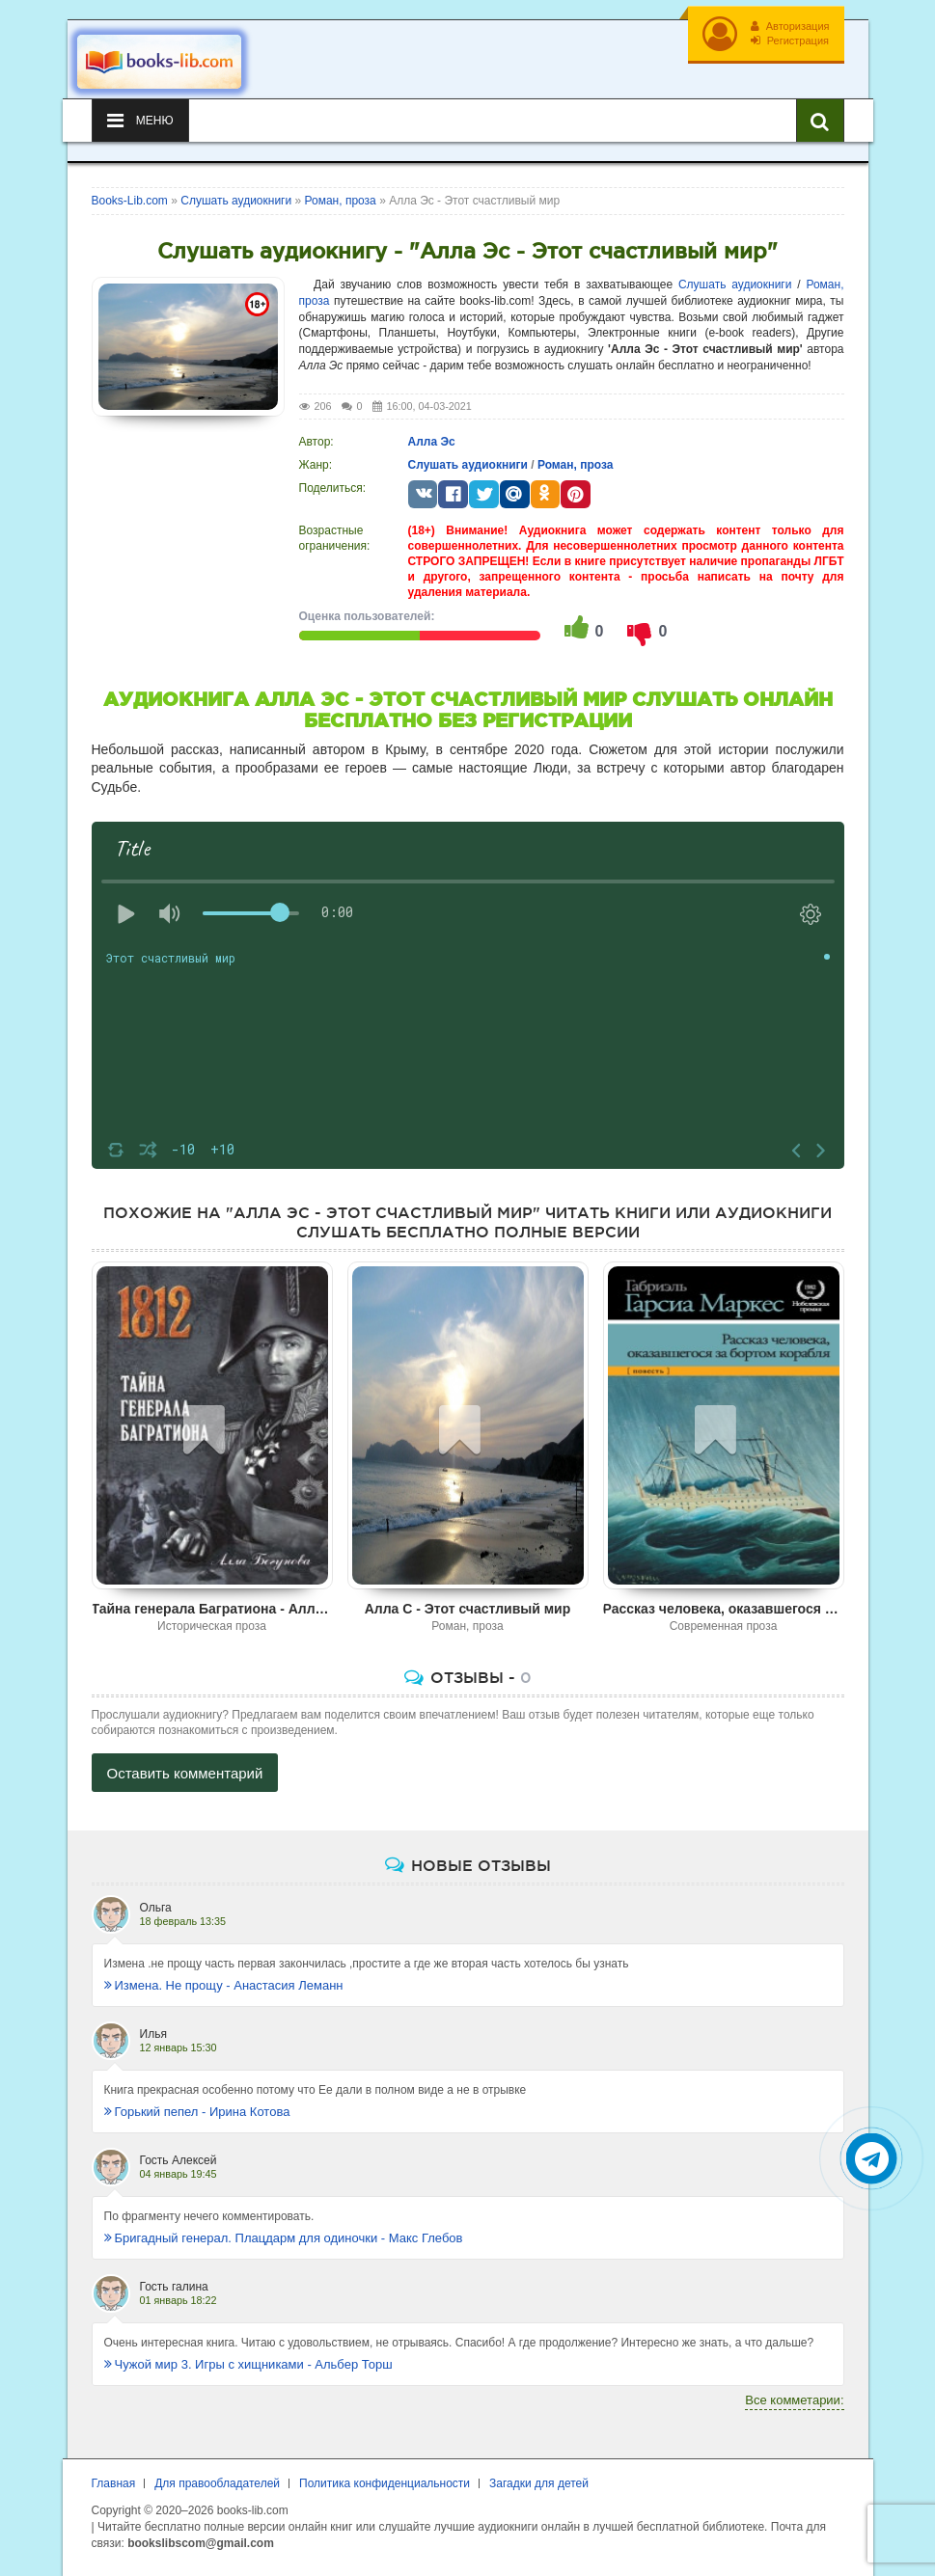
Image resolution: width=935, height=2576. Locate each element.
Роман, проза (575, 465)
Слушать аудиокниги (734, 284)
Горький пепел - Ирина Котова (197, 2111)
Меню (140, 120)
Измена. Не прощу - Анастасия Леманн (224, 1985)
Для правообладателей (217, 2483)
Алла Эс (431, 441)
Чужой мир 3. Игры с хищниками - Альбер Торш (248, 2364)
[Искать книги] (820, 120)
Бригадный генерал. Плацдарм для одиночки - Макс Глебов (283, 2238)
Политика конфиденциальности (384, 2483)
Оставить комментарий (185, 1773)
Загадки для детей (539, 2483)
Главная (114, 2483)
